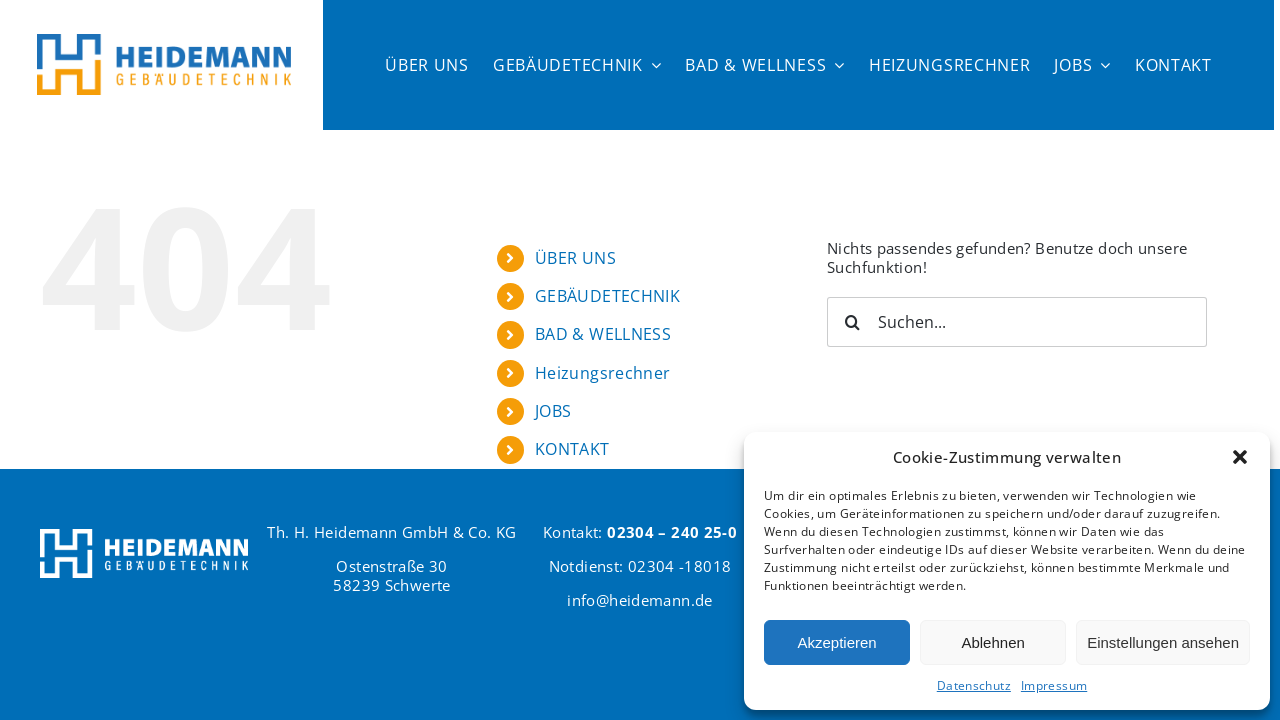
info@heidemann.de (639, 600)
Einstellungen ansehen (1163, 642)
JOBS (553, 411)
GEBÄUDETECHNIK (607, 296)
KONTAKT (572, 449)
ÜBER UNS (575, 258)
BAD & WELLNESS (603, 334)
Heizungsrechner (603, 373)
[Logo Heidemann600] (164, 41)
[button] (1240, 457)
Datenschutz (974, 685)
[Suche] (852, 322)
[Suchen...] (1017, 322)
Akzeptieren (836, 642)
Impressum (1054, 685)
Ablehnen (992, 642)
